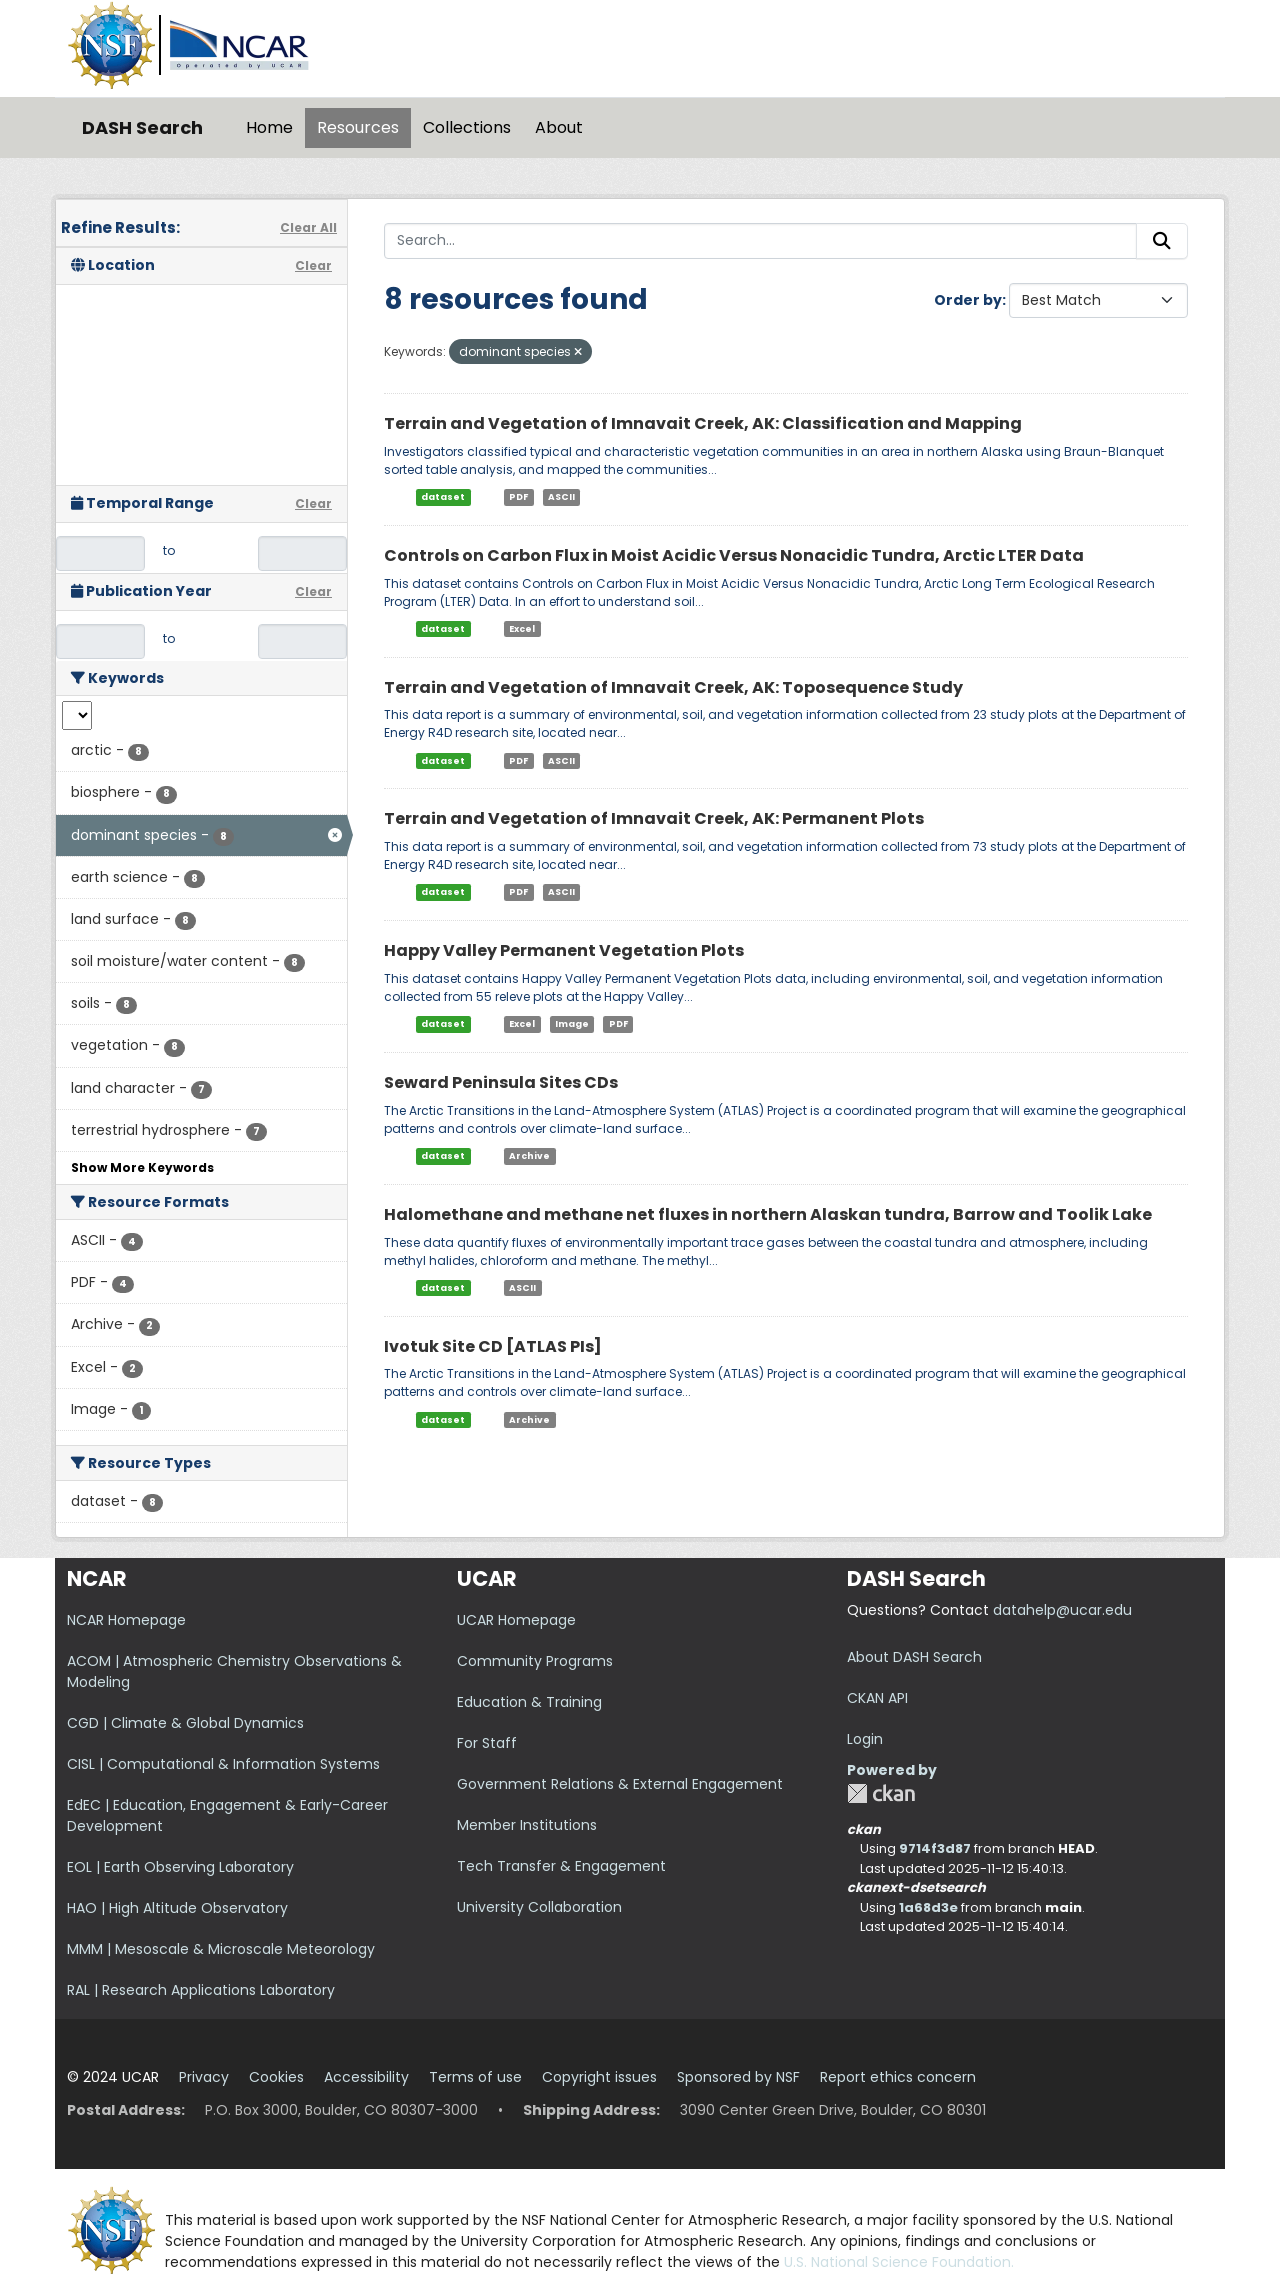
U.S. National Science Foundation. (899, 2262)
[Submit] (1162, 241)
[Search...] (760, 241)
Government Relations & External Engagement (620, 1784)
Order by (968, 300)
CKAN (881, 1793)
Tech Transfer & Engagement (561, 1866)
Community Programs (535, 1661)
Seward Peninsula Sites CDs (501, 1082)
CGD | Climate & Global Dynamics (185, 1723)
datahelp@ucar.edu (1062, 1610)
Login (865, 1739)
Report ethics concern (898, 2077)
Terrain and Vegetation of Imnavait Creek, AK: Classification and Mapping (703, 423)
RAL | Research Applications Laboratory (201, 1990)
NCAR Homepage (126, 1620)
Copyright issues (599, 2077)
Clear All (308, 227)
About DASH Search (914, 1657)
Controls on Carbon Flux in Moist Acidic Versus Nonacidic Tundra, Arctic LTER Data (734, 555)
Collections (467, 127)
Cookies (276, 2077)
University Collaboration (539, 1907)
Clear (313, 265)
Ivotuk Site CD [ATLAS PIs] (493, 1346)
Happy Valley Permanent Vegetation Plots (564, 950)
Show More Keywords (142, 1167)
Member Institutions (527, 1825)
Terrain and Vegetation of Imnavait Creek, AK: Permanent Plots (654, 818)
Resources (358, 127)
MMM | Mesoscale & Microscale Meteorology (221, 1949)
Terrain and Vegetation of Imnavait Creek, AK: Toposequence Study (673, 687)
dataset (443, 497)
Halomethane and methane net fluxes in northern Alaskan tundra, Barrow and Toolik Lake (768, 1214)
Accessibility (366, 2077)
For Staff (487, 1743)
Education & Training (529, 1702)
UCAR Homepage (516, 1620)
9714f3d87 (935, 1848)
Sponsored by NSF (738, 2077)
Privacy (204, 2077)
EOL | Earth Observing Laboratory (180, 1867)
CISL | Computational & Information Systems (223, 1764)
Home (269, 127)
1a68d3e (928, 1907)
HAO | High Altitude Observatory (177, 1908)
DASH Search (142, 127)
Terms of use (475, 2077)
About (559, 127)
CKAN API (877, 1698)
